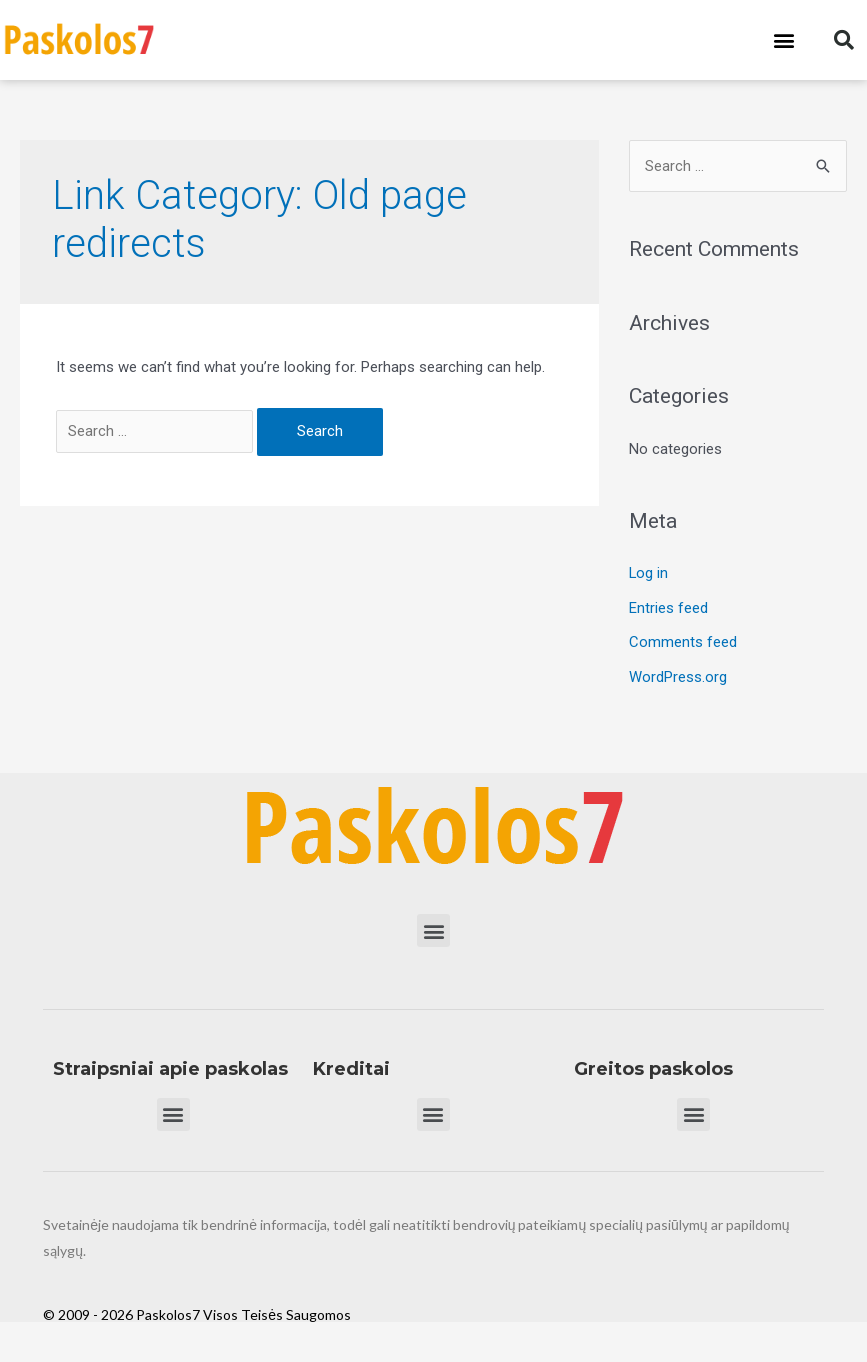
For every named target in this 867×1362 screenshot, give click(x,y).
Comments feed (683, 641)
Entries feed (668, 607)
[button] (784, 40)
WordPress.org (678, 674)
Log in (649, 573)
